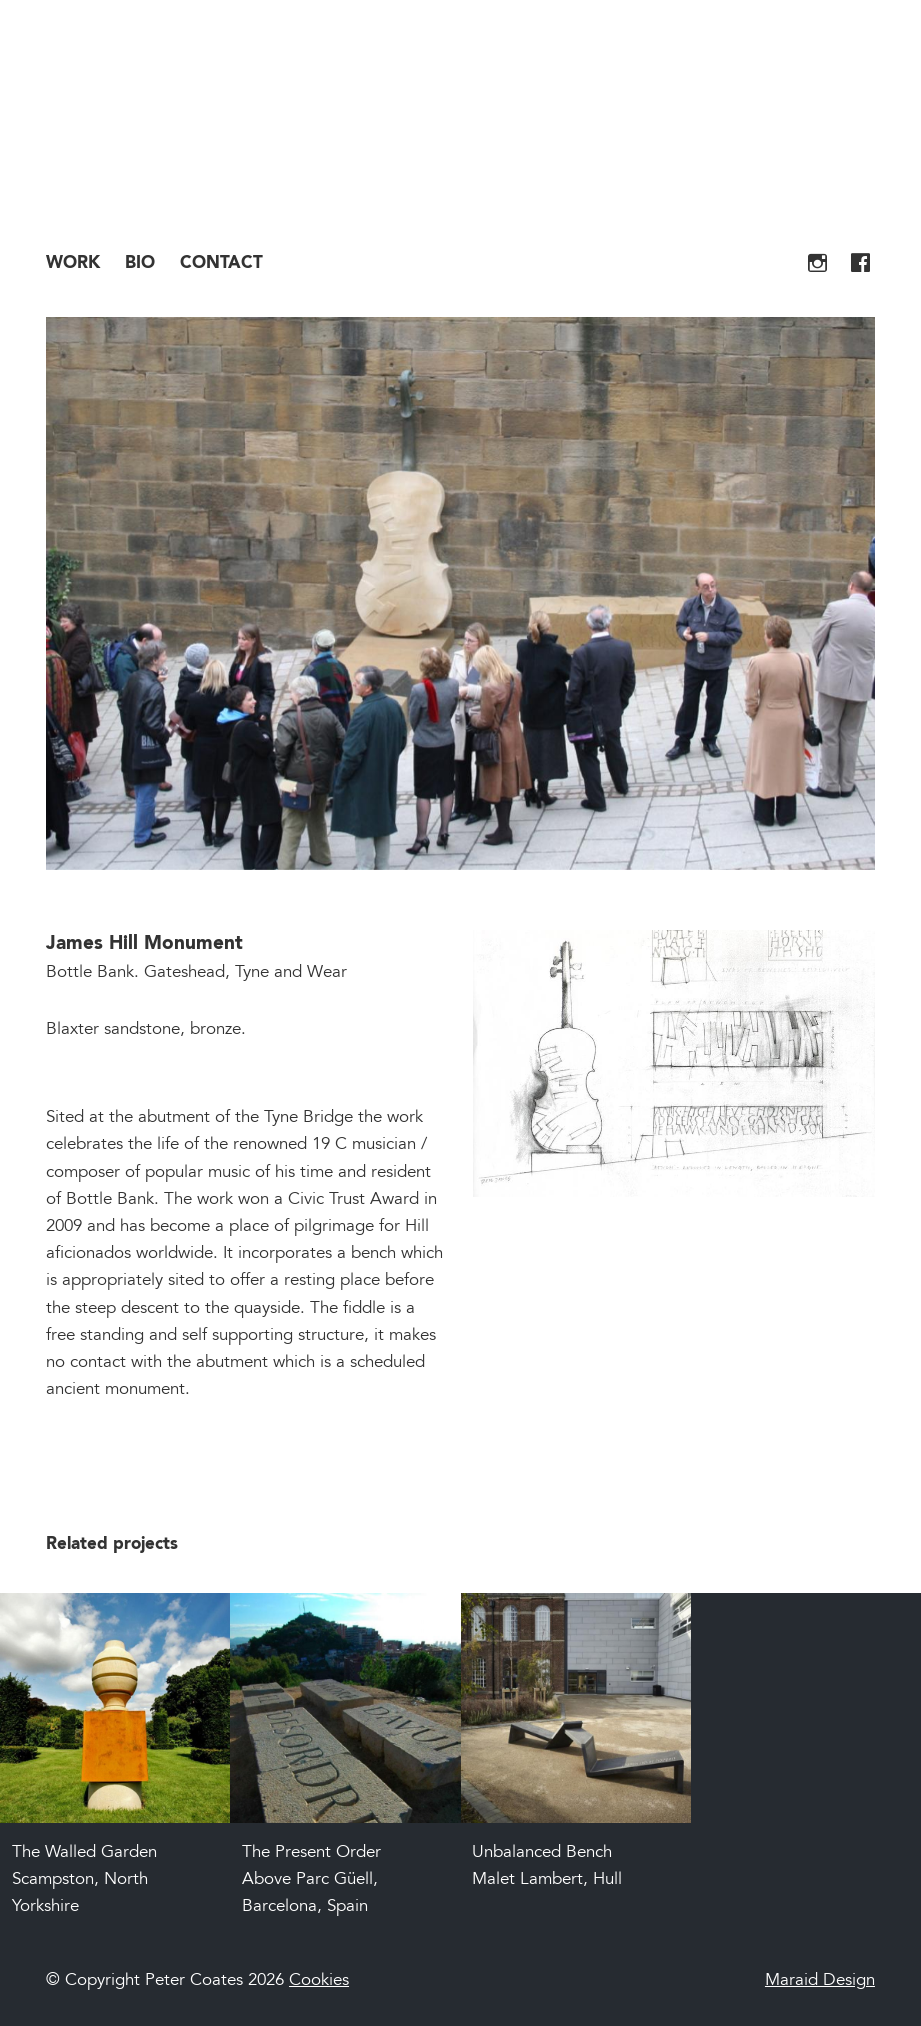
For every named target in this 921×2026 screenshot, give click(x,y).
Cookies (319, 1981)
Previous (86, 613)
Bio (140, 263)
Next (835, 613)
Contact (221, 263)
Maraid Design (820, 1981)
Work (73, 263)
